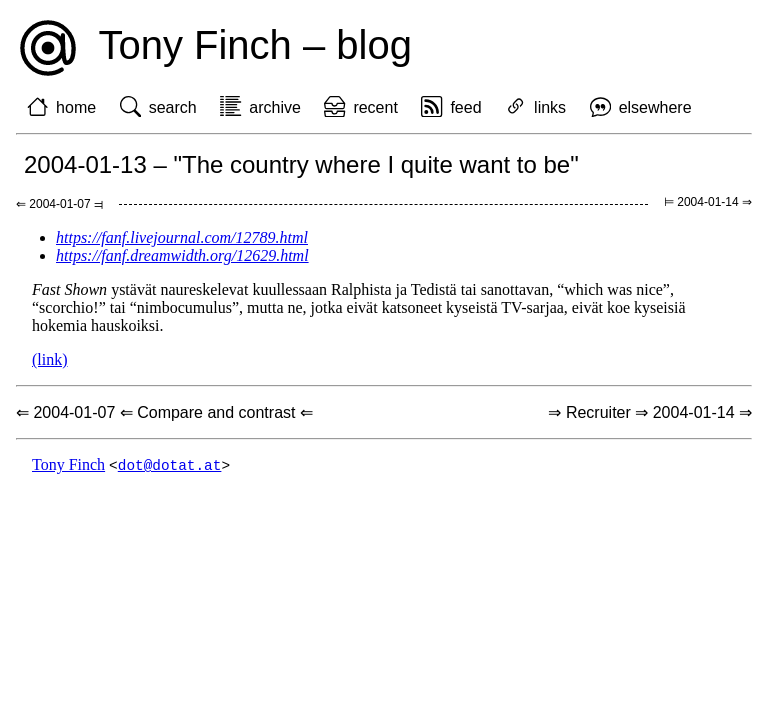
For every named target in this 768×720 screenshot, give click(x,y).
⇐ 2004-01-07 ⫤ (59, 204)
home (76, 107)
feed (465, 107)
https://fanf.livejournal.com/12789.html (182, 237)
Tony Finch (68, 465)
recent (375, 107)
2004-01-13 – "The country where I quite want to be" (301, 164)
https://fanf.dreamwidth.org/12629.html (182, 255)
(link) (50, 359)
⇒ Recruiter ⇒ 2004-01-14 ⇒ (650, 412)
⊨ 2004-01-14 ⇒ (708, 202)
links (550, 107)
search (173, 107)
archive (275, 107)
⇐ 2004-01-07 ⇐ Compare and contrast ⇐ (164, 412)
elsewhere (655, 107)
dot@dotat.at (170, 465)
